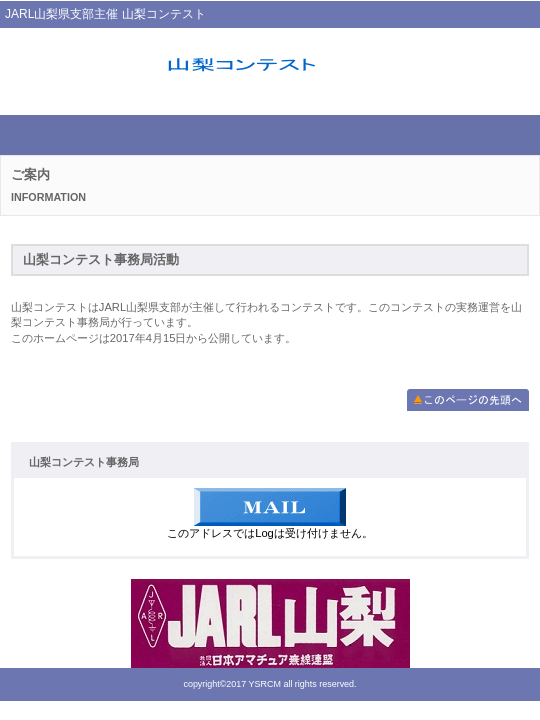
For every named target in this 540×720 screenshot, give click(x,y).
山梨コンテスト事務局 (269, 66)
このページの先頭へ (468, 400)
